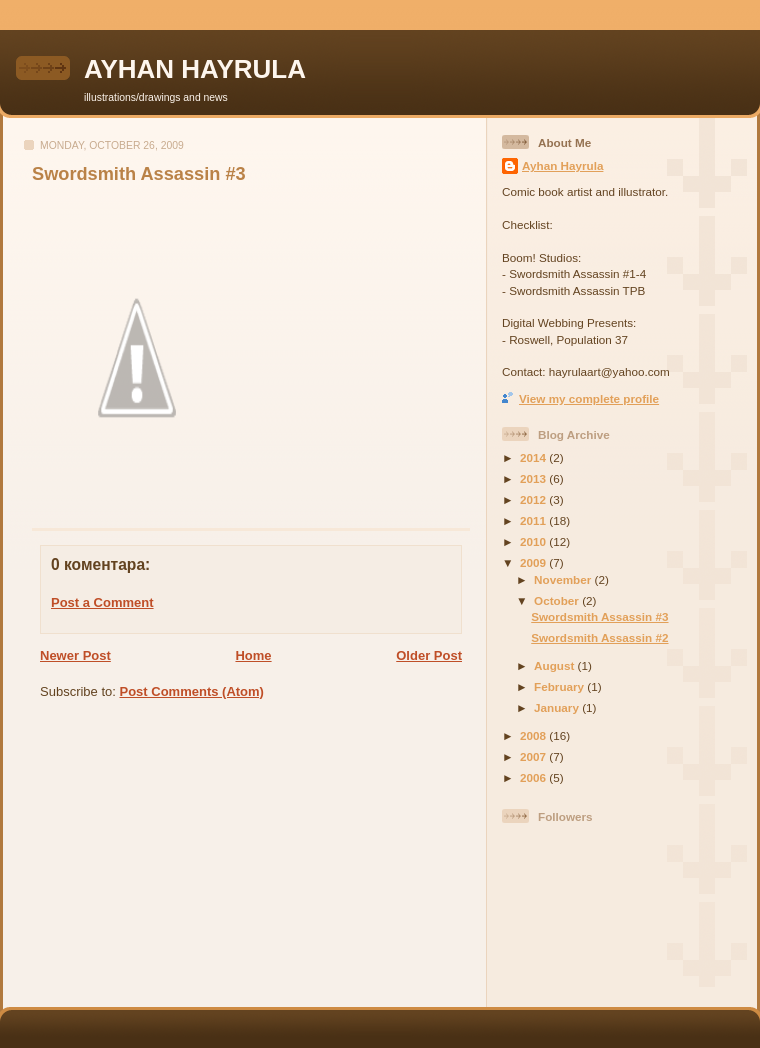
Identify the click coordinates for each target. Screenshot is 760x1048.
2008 (534, 735)
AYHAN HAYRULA (195, 69)
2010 (534, 541)
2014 (534, 457)
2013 (534, 478)
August (556, 665)
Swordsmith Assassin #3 (139, 174)
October (558, 600)
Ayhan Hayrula (562, 165)
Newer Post (75, 655)
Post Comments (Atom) (192, 691)
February (560, 686)
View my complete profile (589, 398)
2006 (534, 777)
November (564, 579)
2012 (534, 499)
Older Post (429, 655)
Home (253, 655)
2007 (534, 756)
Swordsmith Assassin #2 (599, 637)
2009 (534, 562)
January (558, 707)
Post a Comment (102, 602)
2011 (534, 520)
